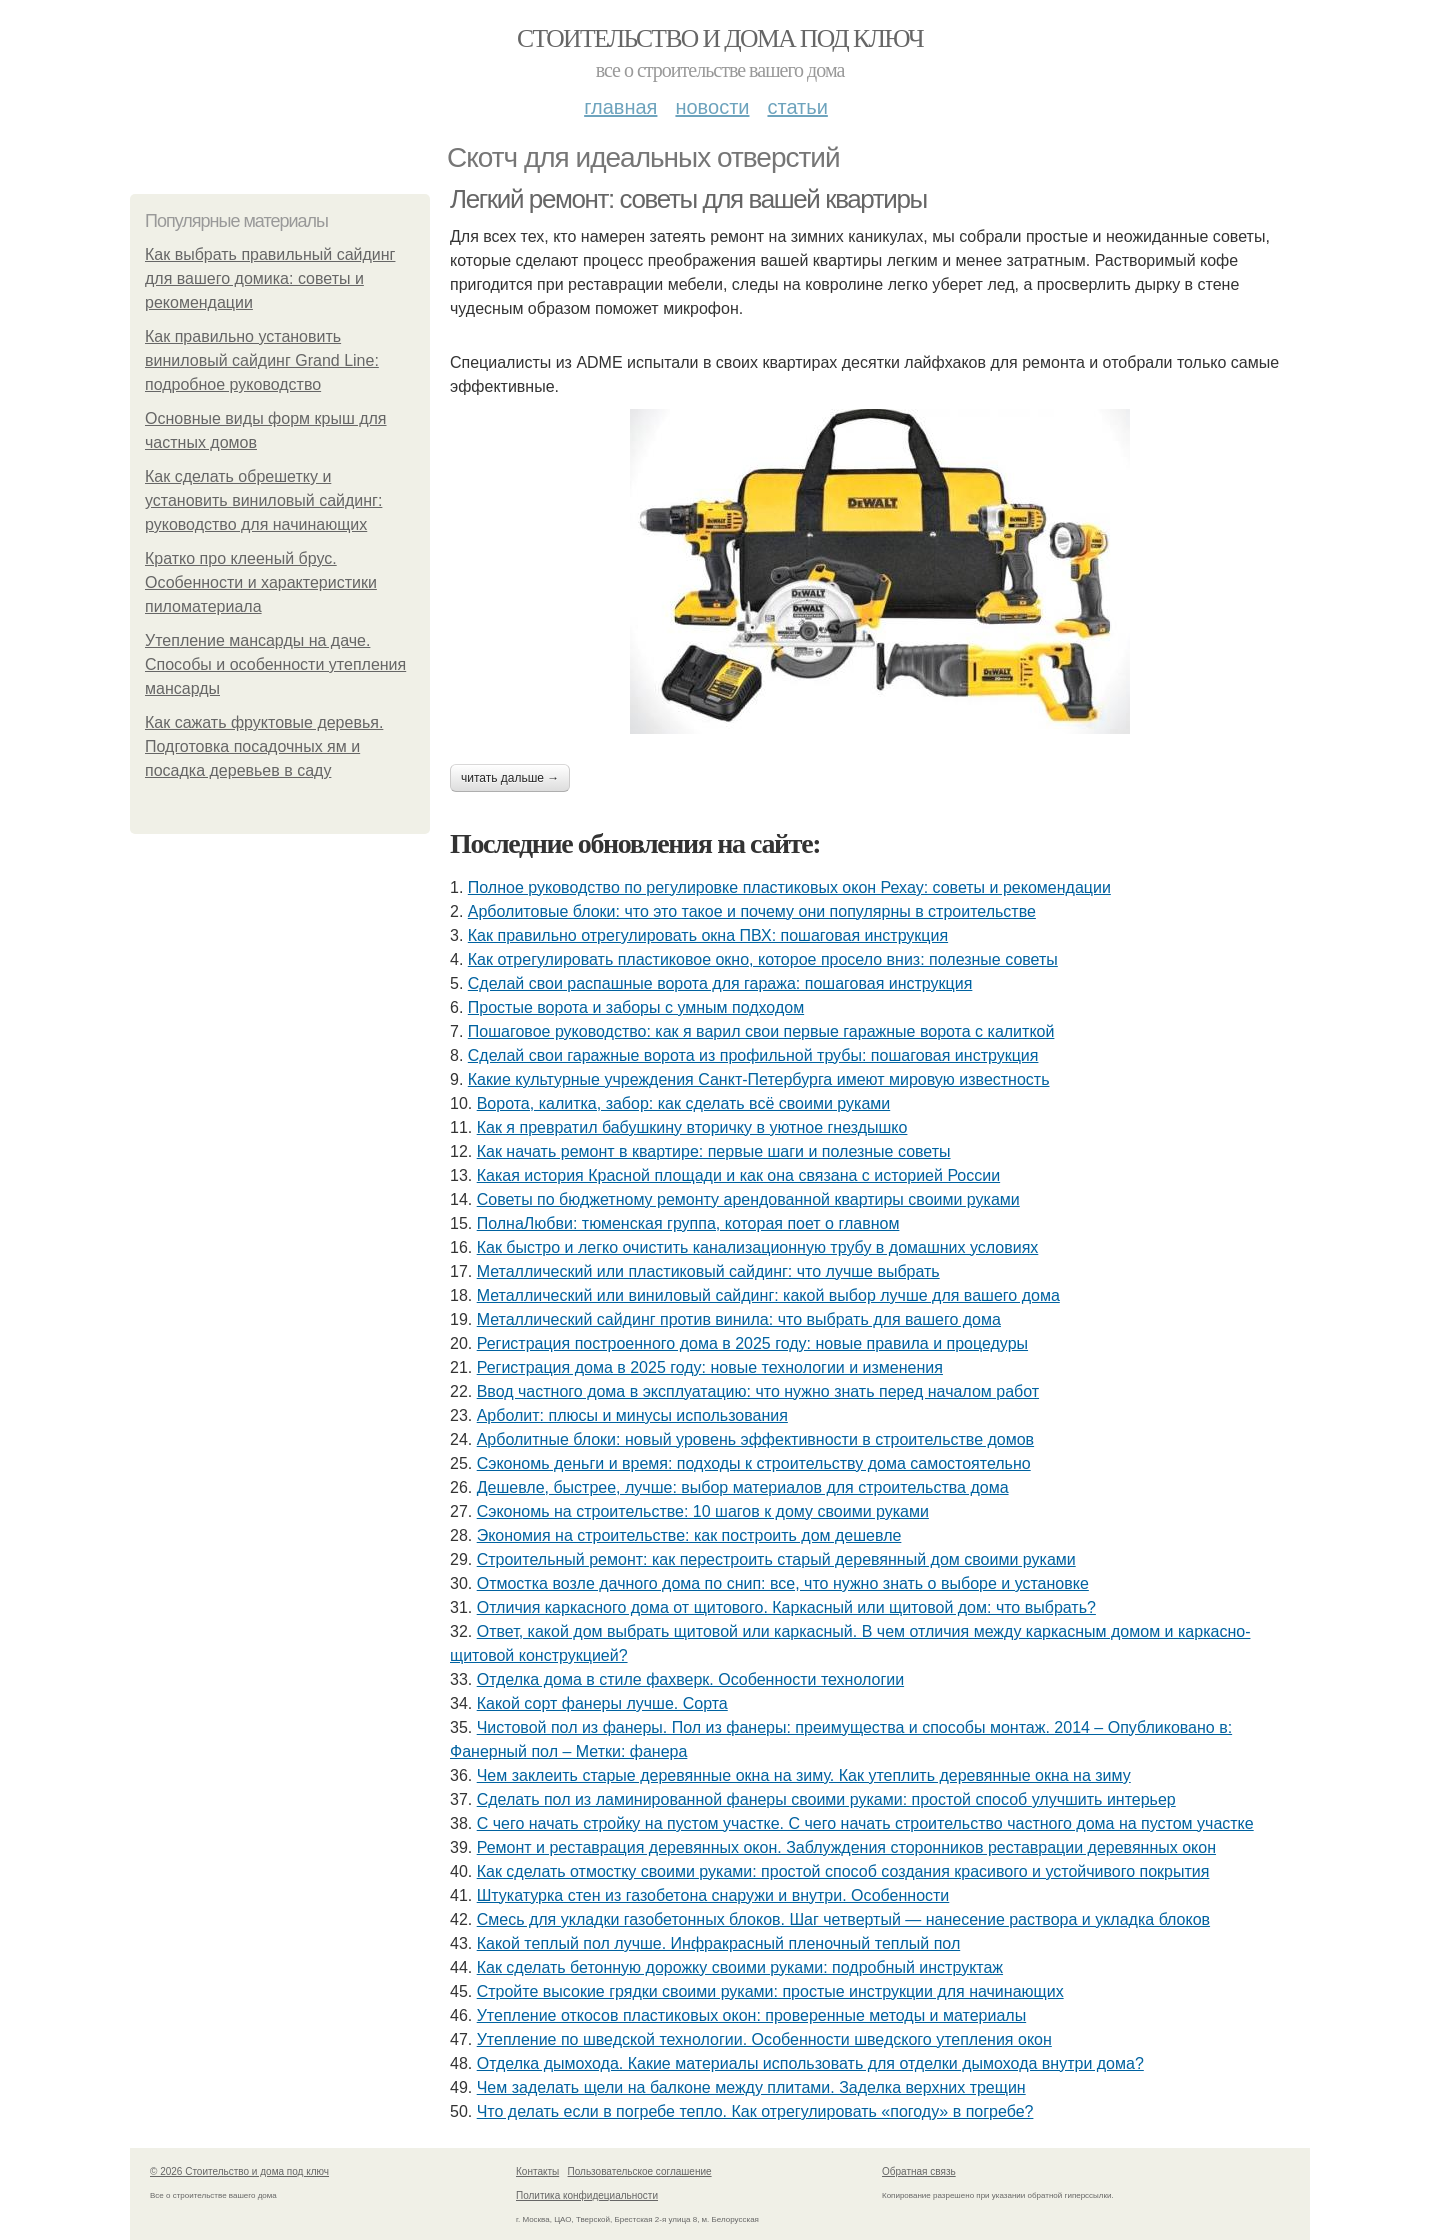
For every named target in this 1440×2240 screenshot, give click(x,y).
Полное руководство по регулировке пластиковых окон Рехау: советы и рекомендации (789, 887)
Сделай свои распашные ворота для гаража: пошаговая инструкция (720, 983)
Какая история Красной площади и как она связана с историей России (738, 1175)
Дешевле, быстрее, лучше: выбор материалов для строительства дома (743, 1487)
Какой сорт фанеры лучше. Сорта (602, 1703)
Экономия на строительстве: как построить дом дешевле (689, 1535)
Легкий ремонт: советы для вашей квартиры (688, 199)
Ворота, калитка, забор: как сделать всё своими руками (684, 1103)
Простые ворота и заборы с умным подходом (636, 1007)
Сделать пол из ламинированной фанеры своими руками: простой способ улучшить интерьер (826, 1799)
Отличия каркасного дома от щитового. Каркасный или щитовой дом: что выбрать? (786, 1607)
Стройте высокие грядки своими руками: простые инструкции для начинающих (770, 1991)
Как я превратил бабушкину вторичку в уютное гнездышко (692, 1127)
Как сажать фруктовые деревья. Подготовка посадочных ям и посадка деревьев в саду (264, 746)
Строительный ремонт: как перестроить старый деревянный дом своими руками (776, 1559)
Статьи (797, 107)
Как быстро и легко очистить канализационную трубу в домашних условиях (758, 1247)
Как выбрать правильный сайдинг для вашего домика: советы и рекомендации (270, 278)
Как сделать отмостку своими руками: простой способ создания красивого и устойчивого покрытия (843, 1871)
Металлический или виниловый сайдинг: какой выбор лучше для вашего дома (768, 1295)
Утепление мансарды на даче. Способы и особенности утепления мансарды (275, 664)
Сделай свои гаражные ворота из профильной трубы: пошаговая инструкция (753, 1055)
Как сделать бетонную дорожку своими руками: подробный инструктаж (740, 1967)
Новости (712, 107)
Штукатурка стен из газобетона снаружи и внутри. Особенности (713, 1895)
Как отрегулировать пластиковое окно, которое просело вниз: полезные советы (763, 959)
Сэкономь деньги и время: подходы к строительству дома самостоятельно (754, 1463)
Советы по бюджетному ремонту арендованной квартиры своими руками (748, 1199)
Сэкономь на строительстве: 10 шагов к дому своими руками (703, 1511)
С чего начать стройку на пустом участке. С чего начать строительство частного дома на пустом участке (865, 1823)
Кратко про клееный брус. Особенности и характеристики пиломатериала (261, 582)
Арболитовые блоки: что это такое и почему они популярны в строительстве (752, 911)
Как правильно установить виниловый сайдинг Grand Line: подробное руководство (262, 360)
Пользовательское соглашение (640, 2171)
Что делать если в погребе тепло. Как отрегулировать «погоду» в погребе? (755, 2111)
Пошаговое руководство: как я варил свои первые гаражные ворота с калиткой (761, 1031)
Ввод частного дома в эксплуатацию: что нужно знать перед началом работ (758, 1391)
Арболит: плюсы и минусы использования (632, 1415)
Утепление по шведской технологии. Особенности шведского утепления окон (764, 2039)
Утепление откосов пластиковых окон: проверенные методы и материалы (751, 2015)
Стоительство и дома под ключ (720, 38)
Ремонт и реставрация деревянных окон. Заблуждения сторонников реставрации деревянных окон (846, 1847)
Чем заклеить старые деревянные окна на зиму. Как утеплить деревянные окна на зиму (804, 1775)
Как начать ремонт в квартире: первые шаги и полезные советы (714, 1151)
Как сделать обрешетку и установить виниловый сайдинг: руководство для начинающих (263, 500)
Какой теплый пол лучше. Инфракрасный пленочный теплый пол (719, 1943)
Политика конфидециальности (587, 2195)
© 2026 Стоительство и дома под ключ (239, 2171)
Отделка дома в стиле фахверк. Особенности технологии (690, 1679)
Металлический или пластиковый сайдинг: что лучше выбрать (708, 1271)
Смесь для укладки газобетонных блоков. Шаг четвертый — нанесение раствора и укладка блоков (843, 1919)
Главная (620, 107)
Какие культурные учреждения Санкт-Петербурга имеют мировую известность (759, 1079)
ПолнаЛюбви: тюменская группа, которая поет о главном (688, 1223)
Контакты (537, 2171)
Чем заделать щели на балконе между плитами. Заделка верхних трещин (751, 2087)
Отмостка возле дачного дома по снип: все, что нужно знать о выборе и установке (783, 1583)
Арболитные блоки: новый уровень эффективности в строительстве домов (755, 1439)
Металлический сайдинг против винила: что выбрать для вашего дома (739, 1319)
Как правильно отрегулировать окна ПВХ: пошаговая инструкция (708, 935)
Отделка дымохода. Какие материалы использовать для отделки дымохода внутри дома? (810, 2063)
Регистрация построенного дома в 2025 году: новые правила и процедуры (752, 1343)
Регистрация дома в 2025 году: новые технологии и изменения (710, 1367)
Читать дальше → (510, 778)
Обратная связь (919, 2171)
